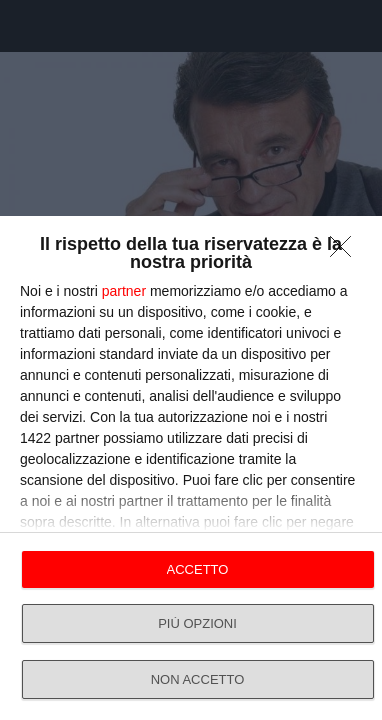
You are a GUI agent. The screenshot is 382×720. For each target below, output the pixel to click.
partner (124, 291)
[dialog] (191, 468)
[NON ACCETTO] (346, 252)
